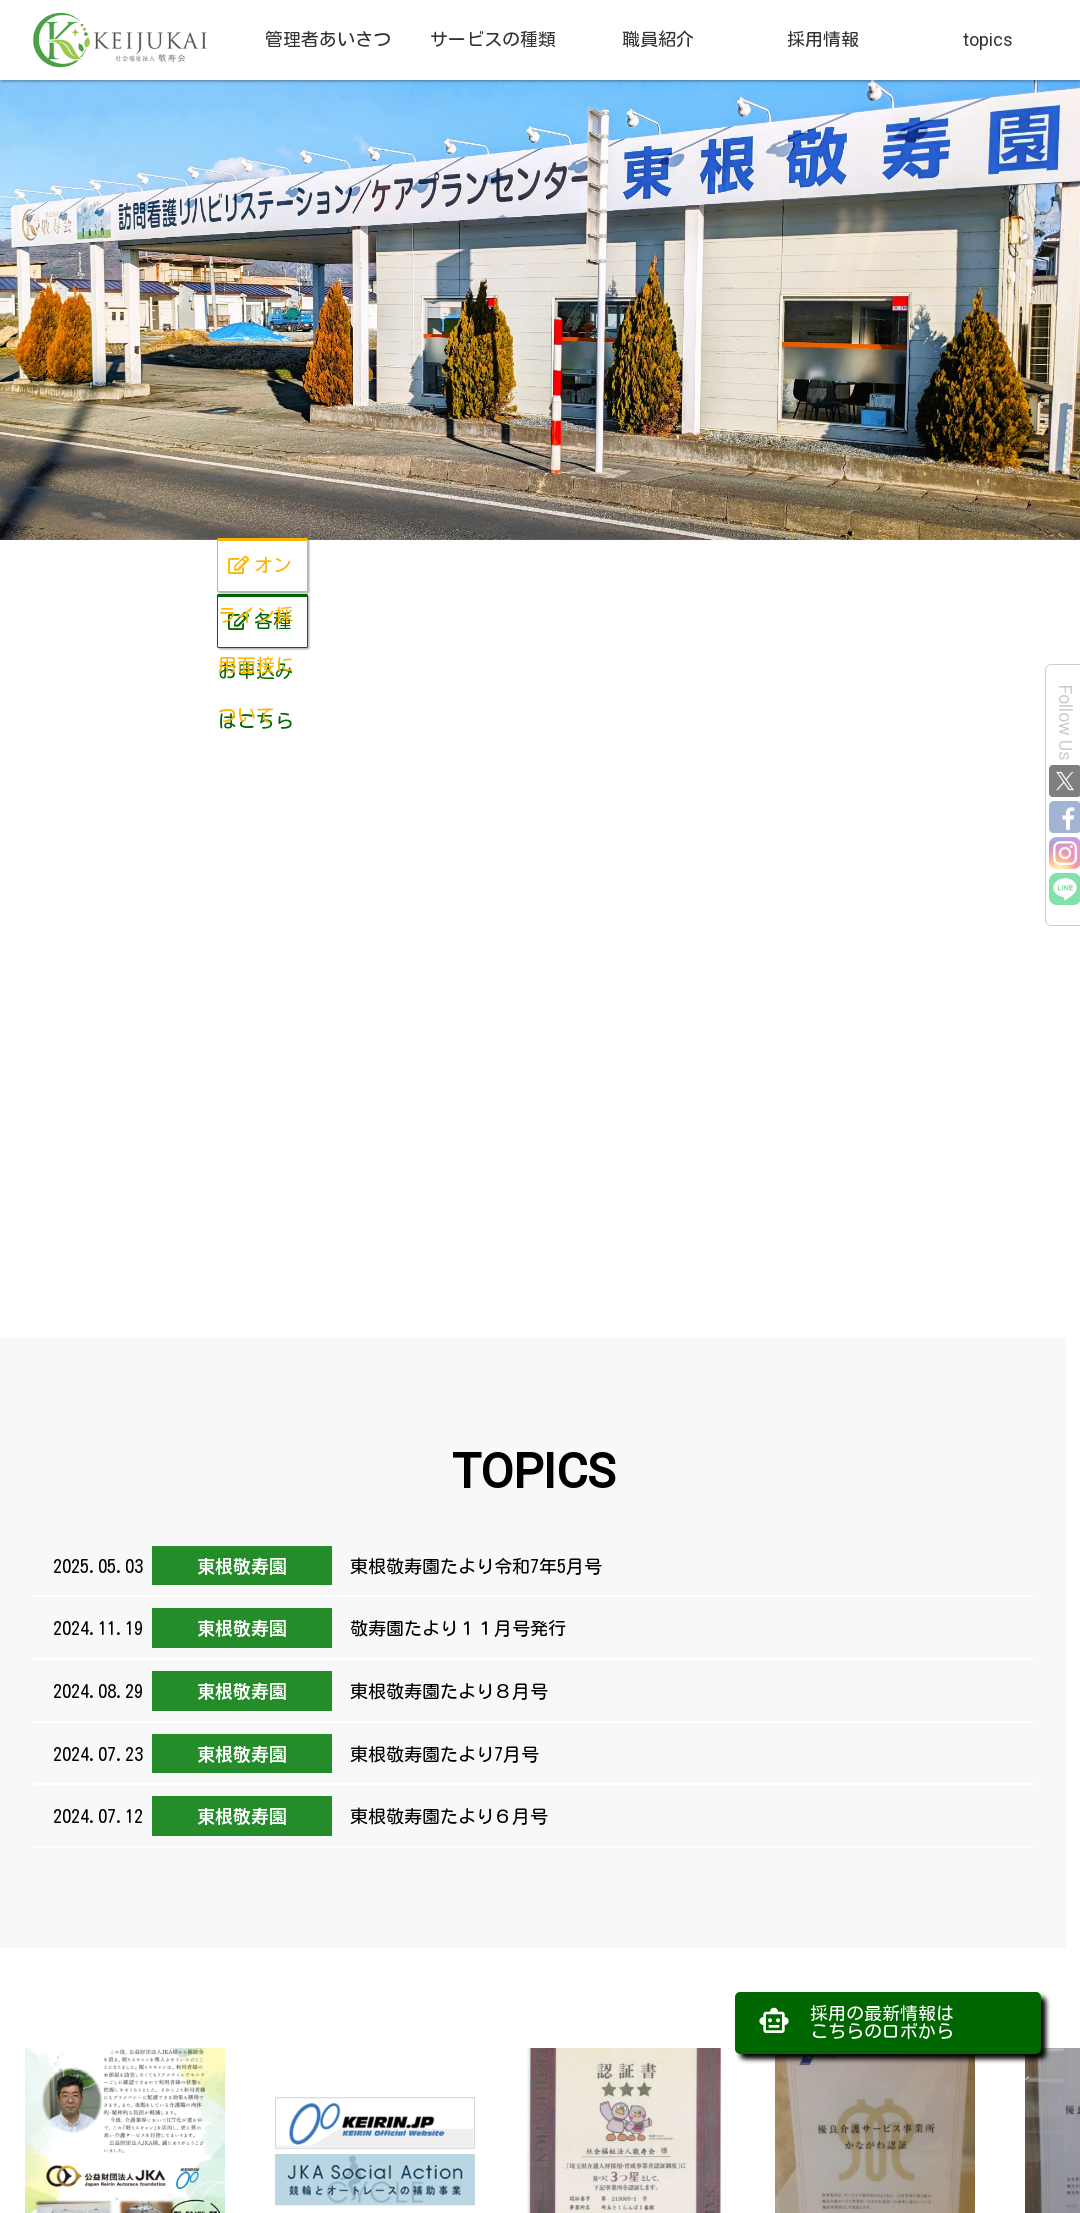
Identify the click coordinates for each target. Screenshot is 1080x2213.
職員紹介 (658, 39)
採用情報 (823, 39)
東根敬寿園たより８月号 (444, 1691)
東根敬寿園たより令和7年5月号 (471, 1566)
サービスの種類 (493, 39)
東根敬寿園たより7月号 (440, 1754)
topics (988, 39)
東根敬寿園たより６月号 (444, 1816)
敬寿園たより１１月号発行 (453, 1628)
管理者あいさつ (328, 39)
